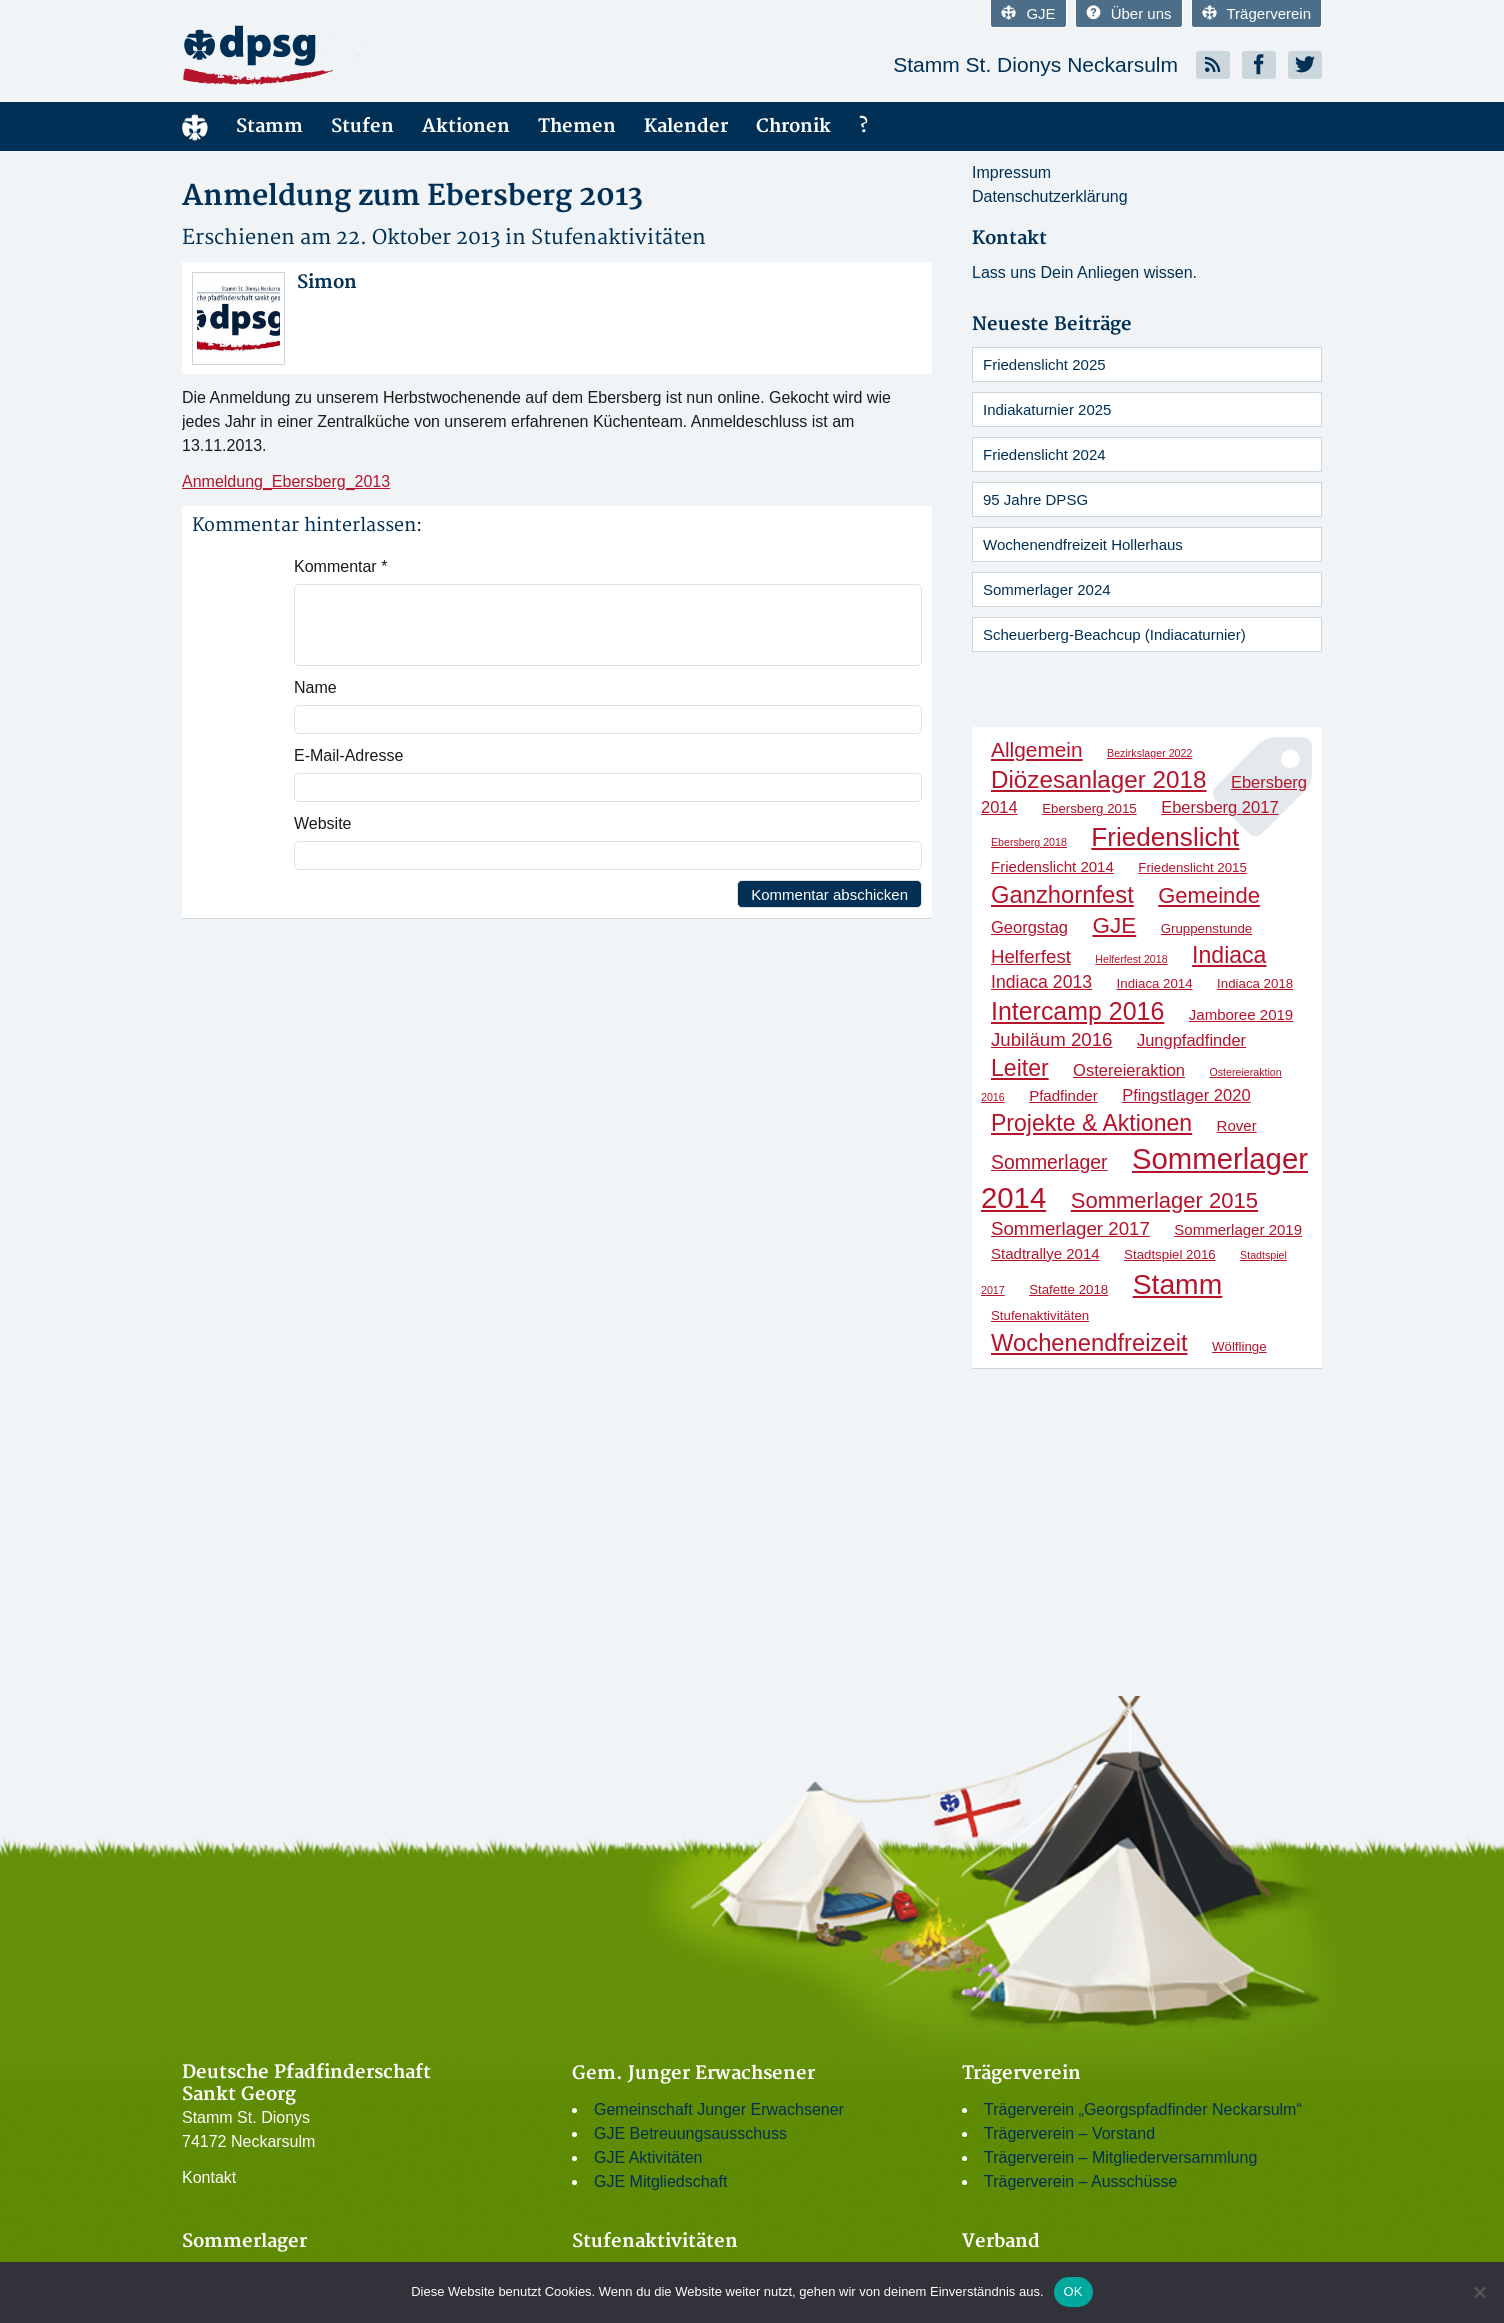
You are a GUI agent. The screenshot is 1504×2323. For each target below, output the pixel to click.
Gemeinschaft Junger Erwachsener (719, 2109)
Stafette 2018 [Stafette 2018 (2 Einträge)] (1068, 1289)
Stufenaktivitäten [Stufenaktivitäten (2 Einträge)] (1040, 1315)
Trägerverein (1256, 13)
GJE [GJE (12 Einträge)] (1115, 925)
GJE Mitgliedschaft (660, 2181)
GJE (1028, 13)
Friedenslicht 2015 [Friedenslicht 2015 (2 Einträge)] (1192, 867)
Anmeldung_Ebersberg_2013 (286, 481)
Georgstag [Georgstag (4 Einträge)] (1029, 927)
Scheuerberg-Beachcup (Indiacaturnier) (1114, 634)
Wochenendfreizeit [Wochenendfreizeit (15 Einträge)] (1089, 1342)
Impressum (1011, 172)
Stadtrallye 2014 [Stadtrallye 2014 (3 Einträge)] (1045, 1253)
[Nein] (1479, 2292)
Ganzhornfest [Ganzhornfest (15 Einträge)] (1062, 894)
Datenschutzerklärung (1050, 196)
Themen (577, 126)
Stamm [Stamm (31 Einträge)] (1178, 1284)
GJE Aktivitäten (648, 2157)
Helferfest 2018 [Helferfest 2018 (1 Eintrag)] (1131, 959)
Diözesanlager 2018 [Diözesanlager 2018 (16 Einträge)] (1098, 779)
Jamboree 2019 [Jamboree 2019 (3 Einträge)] (1241, 1014)
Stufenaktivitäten (618, 237)
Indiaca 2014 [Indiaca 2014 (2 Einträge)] (1155, 983)
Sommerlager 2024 (1047, 589)
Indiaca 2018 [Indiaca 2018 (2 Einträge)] (1255, 983)
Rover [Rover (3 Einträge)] (1237, 1125)
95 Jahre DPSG (1035, 499)
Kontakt (209, 2177)
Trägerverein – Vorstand (1069, 2133)
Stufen (362, 126)
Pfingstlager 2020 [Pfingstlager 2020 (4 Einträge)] (1186, 1095)
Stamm (269, 126)
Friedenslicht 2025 (1044, 364)
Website (323, 823)
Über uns (1129, 13)
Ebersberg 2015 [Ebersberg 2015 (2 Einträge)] (1089, 808)
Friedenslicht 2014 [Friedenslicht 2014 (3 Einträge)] (1052, 866)
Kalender (686, 126)
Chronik (793, 126)
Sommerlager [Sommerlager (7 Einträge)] (1049, 1162)
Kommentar (340, 566)
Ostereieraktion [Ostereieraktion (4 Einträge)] (1129, 1070)
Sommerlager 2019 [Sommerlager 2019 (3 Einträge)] (1238, 1229)
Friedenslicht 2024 (1044, 454)
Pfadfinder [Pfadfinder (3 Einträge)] (1063, 1095)
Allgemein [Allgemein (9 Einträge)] (1037, 749)
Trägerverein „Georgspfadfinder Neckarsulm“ (1143, 2109)
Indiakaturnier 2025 (1047, 409)
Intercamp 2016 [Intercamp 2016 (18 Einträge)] (1077, 1011)
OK (1073, 2291)
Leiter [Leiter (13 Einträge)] (1020, 1068)
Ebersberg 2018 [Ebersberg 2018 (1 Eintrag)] (1029, 842)
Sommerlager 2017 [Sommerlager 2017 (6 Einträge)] (1070, 1228)
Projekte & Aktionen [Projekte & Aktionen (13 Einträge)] (1091, 1123)
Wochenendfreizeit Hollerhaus (1083, 544)
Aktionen (466, 126)
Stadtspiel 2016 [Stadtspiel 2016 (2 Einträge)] (1170, 1254)
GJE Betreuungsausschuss (690, 2133)
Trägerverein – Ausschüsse (1080, 2181)
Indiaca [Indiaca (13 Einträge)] (1229, 955)
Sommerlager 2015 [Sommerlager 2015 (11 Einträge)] (1164, 1200)
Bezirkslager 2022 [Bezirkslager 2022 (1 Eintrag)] (1149, 753)
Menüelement (195, 126)
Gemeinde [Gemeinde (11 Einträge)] (1209, 895)
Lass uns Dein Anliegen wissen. (1084, 272)
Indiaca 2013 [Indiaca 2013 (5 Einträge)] (1041, 982)
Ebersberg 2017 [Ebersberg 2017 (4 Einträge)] (1219, 807)
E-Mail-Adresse (348, 755)
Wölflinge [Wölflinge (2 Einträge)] (1239, 1346)
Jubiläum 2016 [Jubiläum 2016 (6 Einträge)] (1051, 1039)
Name (315, 687)
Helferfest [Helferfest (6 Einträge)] (1031, 956)
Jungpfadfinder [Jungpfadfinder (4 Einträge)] (1191, 1040)
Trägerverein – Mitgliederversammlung (1120, 2157)
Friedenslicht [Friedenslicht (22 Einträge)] (1165, 837)
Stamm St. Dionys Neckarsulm (1035, 64)
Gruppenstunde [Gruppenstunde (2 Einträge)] (1207, 928)
